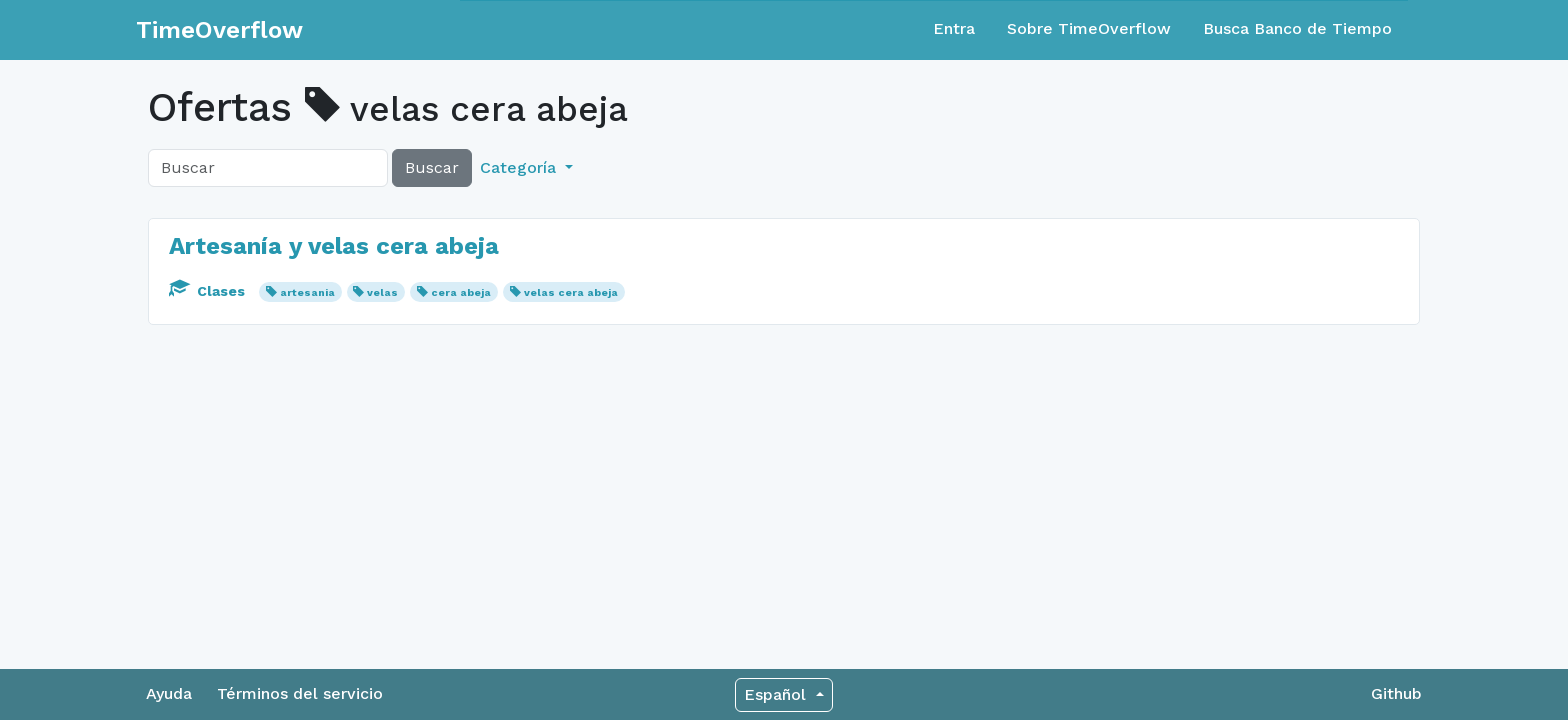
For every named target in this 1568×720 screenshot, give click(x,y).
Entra (954, 28)
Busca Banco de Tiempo (1297, 28)
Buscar (432, 167)
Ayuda (169, 693)
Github (1396, 693)
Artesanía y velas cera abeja (334, 246)
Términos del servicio (300, 693)
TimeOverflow (219, 30)
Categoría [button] (520, 167)
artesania (307, 292)
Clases (209, 291)
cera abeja (461, 292)
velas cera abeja (571, 292)
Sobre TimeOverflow (1089, 28)
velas (382, 292)
